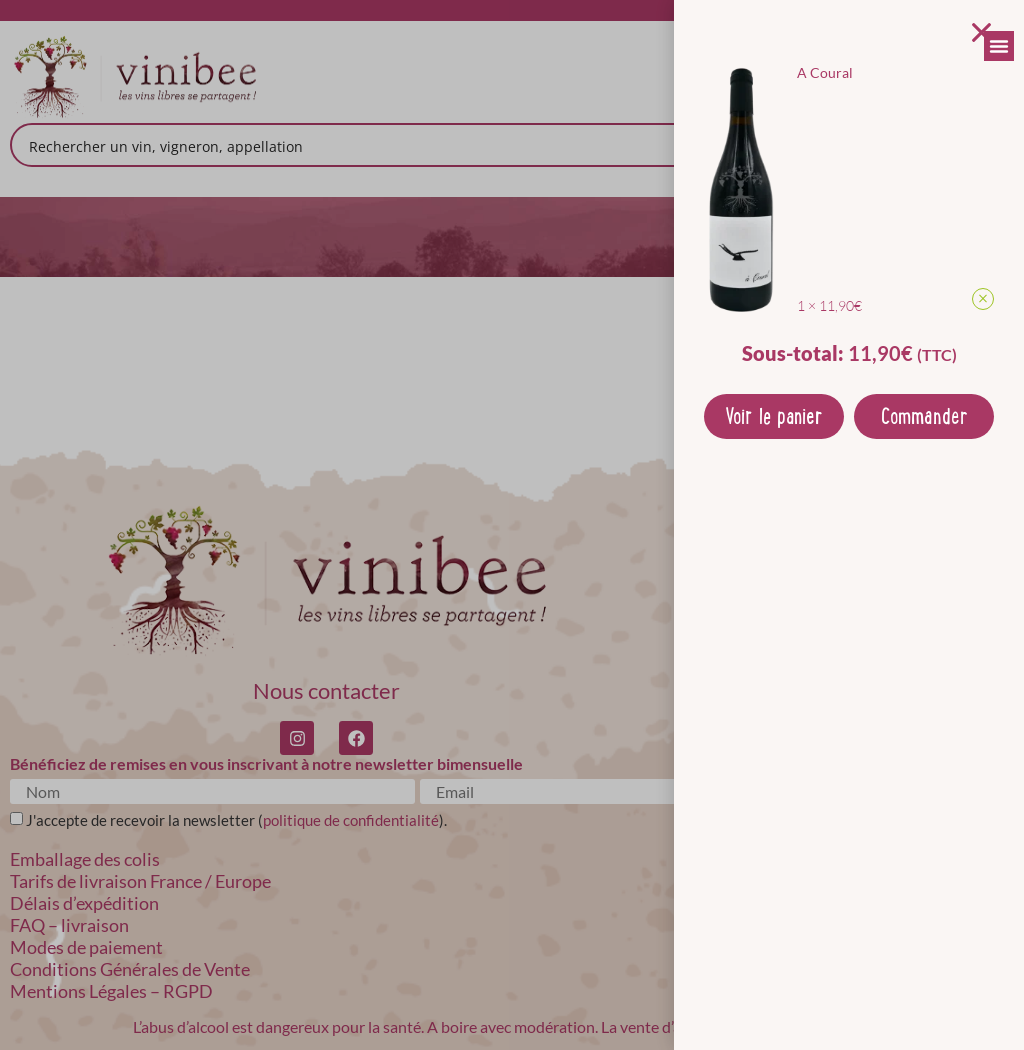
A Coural (825, 72)
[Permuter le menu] (999, 46)
